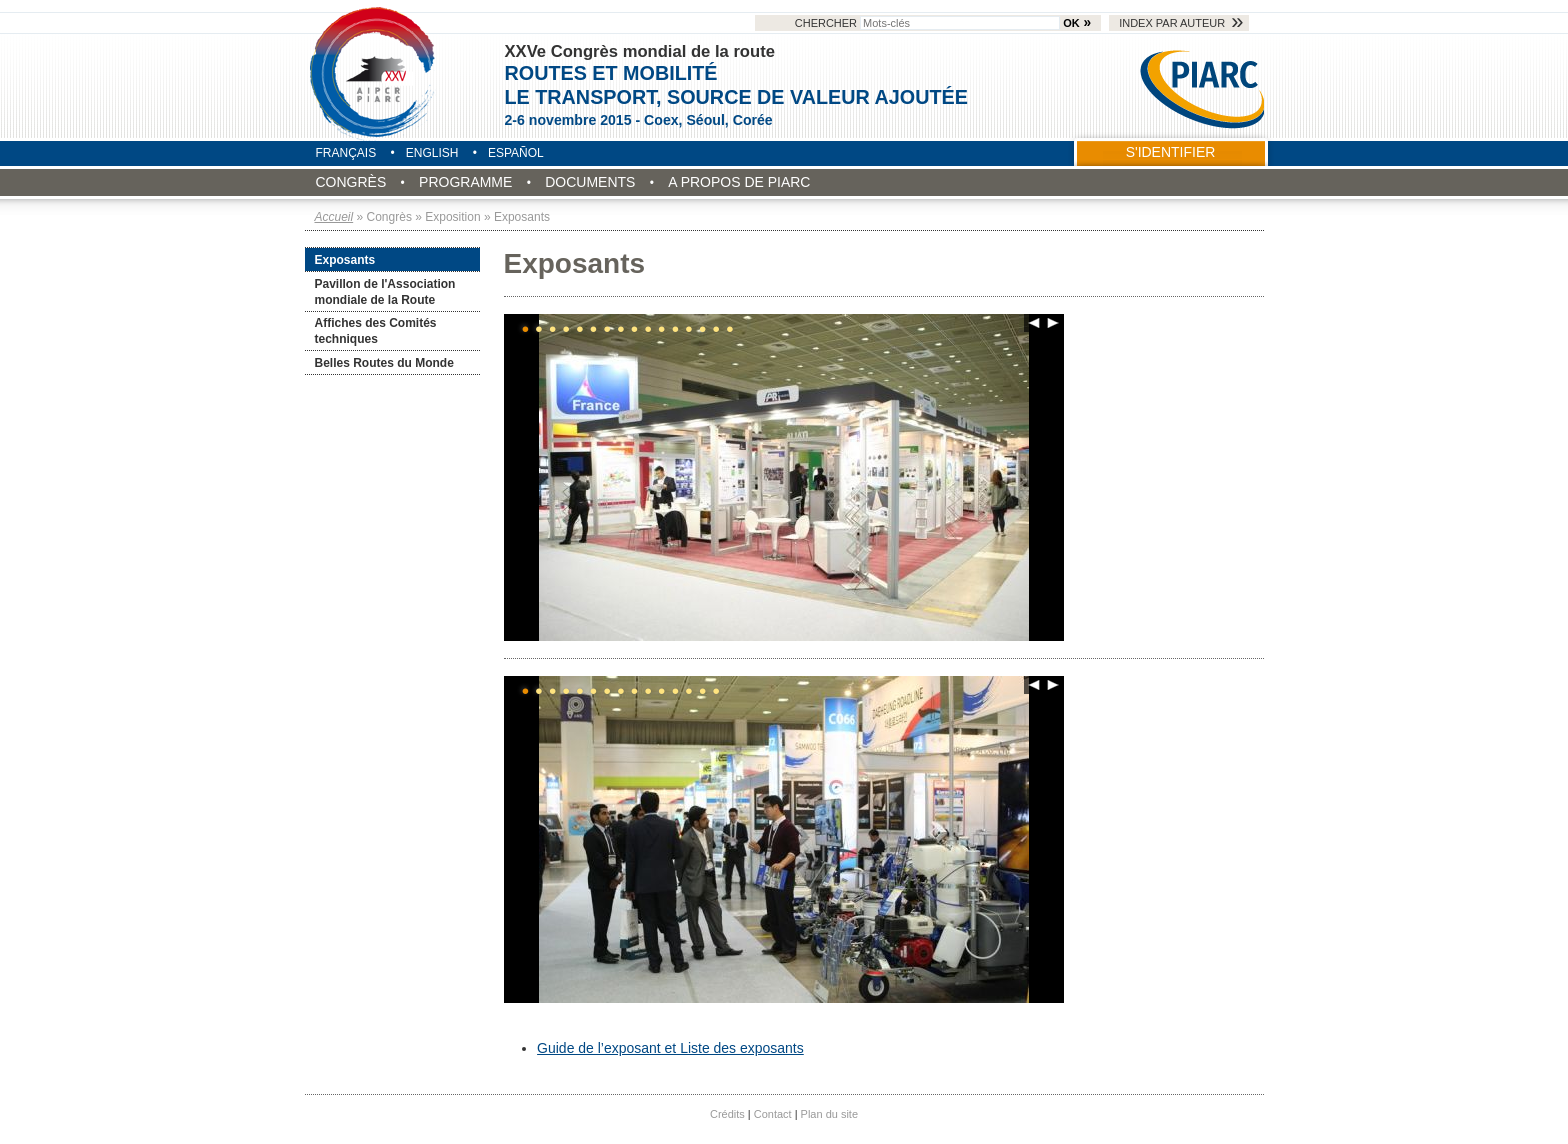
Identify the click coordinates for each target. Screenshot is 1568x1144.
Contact (773, 1114)
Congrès (351, 182)
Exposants (345, 260)
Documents (590, 182)
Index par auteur (1172, 23)
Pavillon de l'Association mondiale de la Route (385, 292)
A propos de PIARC (739, 182)
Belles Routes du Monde (384, 363)
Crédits (727, 1114)
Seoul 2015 (374, 72)
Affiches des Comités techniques (376, 331)
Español (516, 153)
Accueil (334, 217)
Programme (465, 182)
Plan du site (829, 1114)
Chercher (929, 23)
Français (346, 153)
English (432, 153)
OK (1071, 23)
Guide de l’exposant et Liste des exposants (670, 1048)
